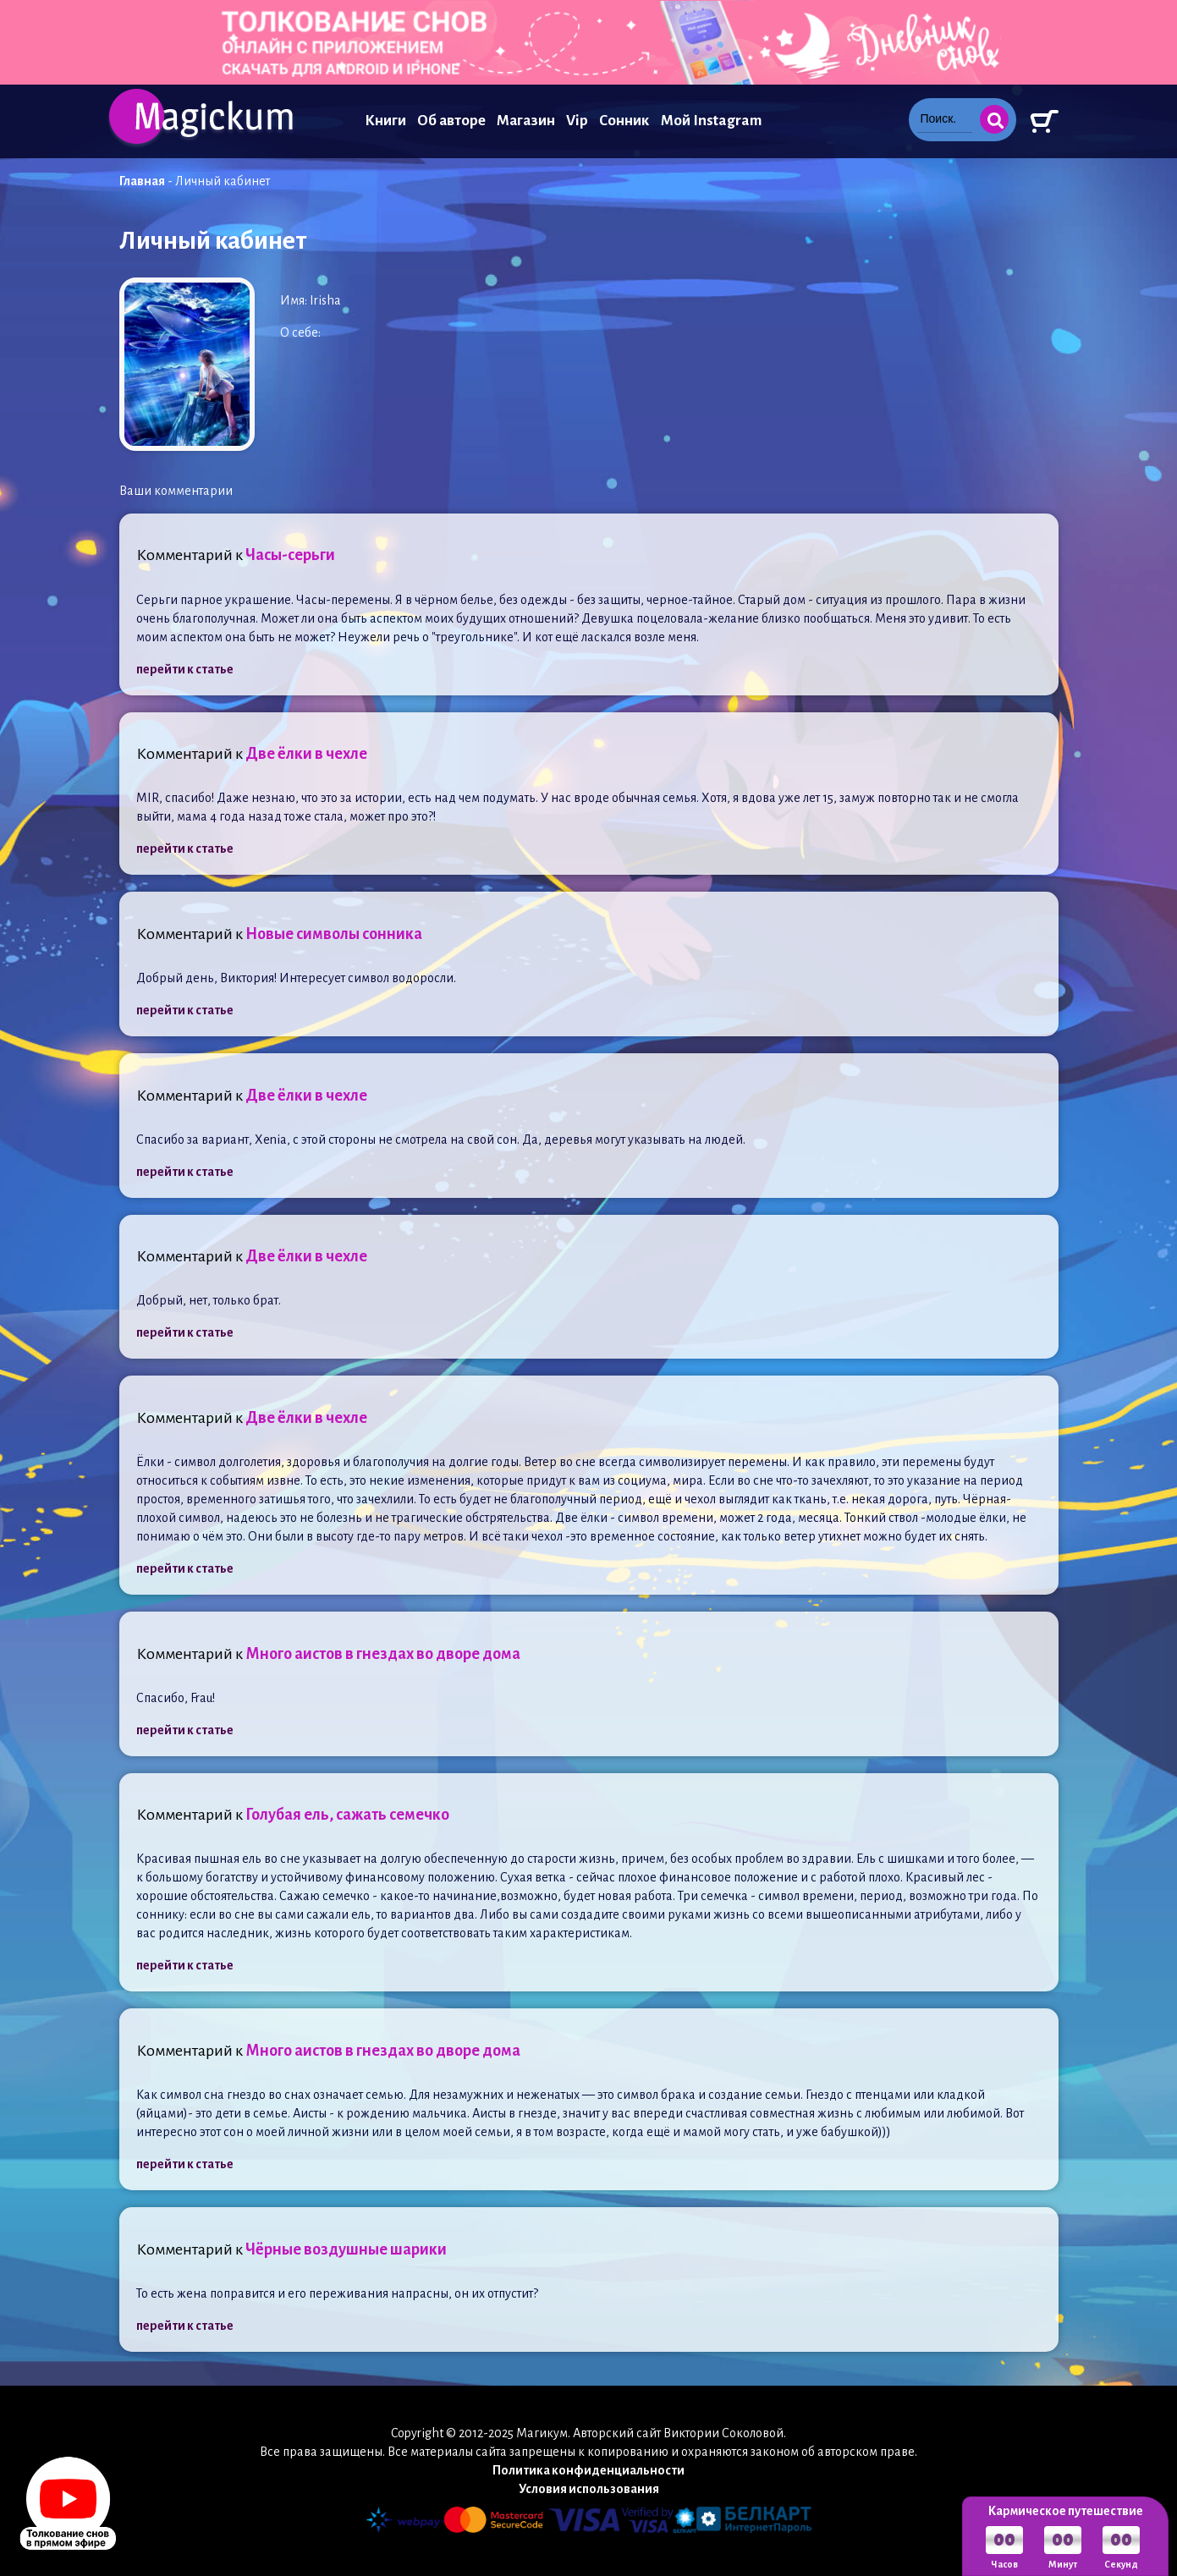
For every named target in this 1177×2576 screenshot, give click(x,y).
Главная (142, 181)
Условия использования (589, 2489)
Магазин (526, 121)
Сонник (624, 121)
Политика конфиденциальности (588, 2470)
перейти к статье (185, 669)
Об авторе (451, 121)
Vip (577, 121)
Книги (385, 121)
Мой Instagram (711, 121)
